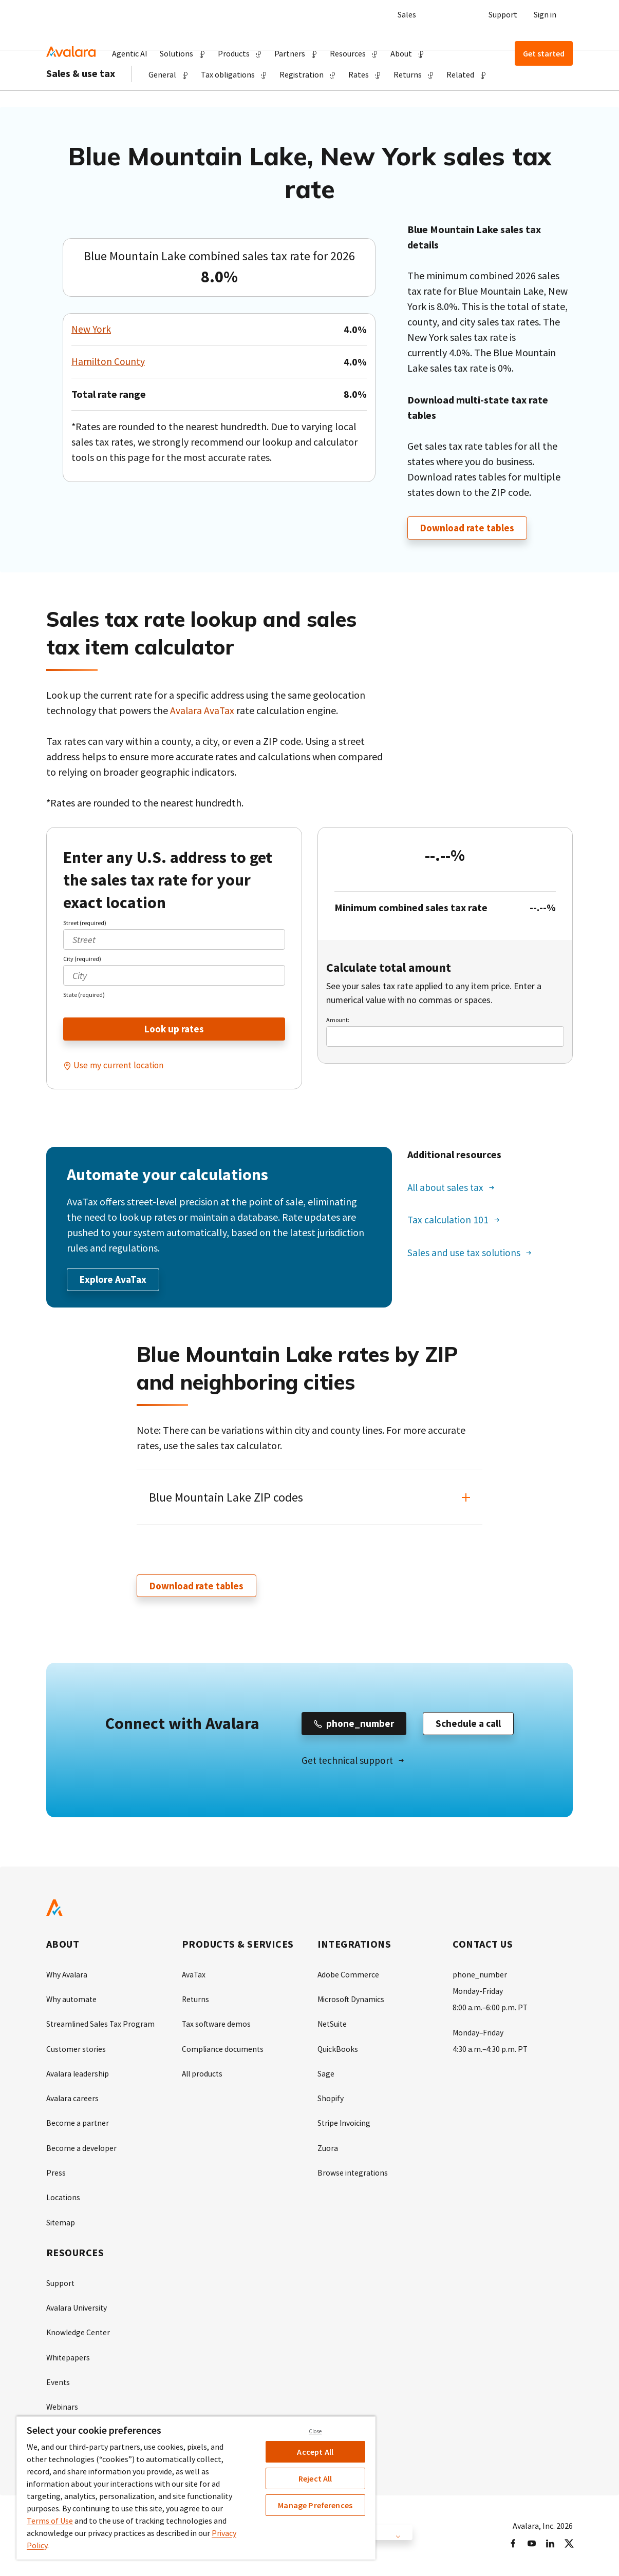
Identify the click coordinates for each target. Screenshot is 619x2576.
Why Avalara (67, 1977)
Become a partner (77, 2125)
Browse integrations (353, 2174)
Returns (196, 2002)
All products (203, 2076)
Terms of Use (50, 2520)
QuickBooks (338, 2051)
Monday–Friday (478, 2035)
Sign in (545, 14)
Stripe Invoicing (344, 2125)
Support (503, 14)
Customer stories (76, 2051)
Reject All (315, 2478)
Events (58, 2383)
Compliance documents (223, 2051)
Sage (325, 2076)
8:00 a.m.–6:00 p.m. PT (491, 2010)
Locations (63, 2199)
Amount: (337, 1020)
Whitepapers (68, 2358)
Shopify (330, 2101)
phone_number (480, 1977)
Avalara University (77, 2309)
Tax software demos (217, 2027)
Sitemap (61, 2224)
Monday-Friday (478, 1994)
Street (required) (84, 923)
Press (56, 2174)
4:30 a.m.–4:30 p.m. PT (491, 2051)
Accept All (315, 2452)
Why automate (72, 2002)
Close (315, 2431)
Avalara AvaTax (202, 710)
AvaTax (194, 1977)
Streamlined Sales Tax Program (101, 2027)
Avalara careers (73, 2101)
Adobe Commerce (348, 1977)
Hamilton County (108, 361)
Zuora (327, 2150)
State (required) (84, 995)
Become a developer (81, 2150)
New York (91, 329)
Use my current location (119, 1066)
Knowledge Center (78, 2334)
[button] (182, 53)
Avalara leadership (78, 2076)
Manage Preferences (315, 2505)
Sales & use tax (80, 103)
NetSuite (332, 2027)
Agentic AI (129, 53)
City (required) (82, 959)
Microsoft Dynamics (351, 2002)
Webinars (62, 2407)
